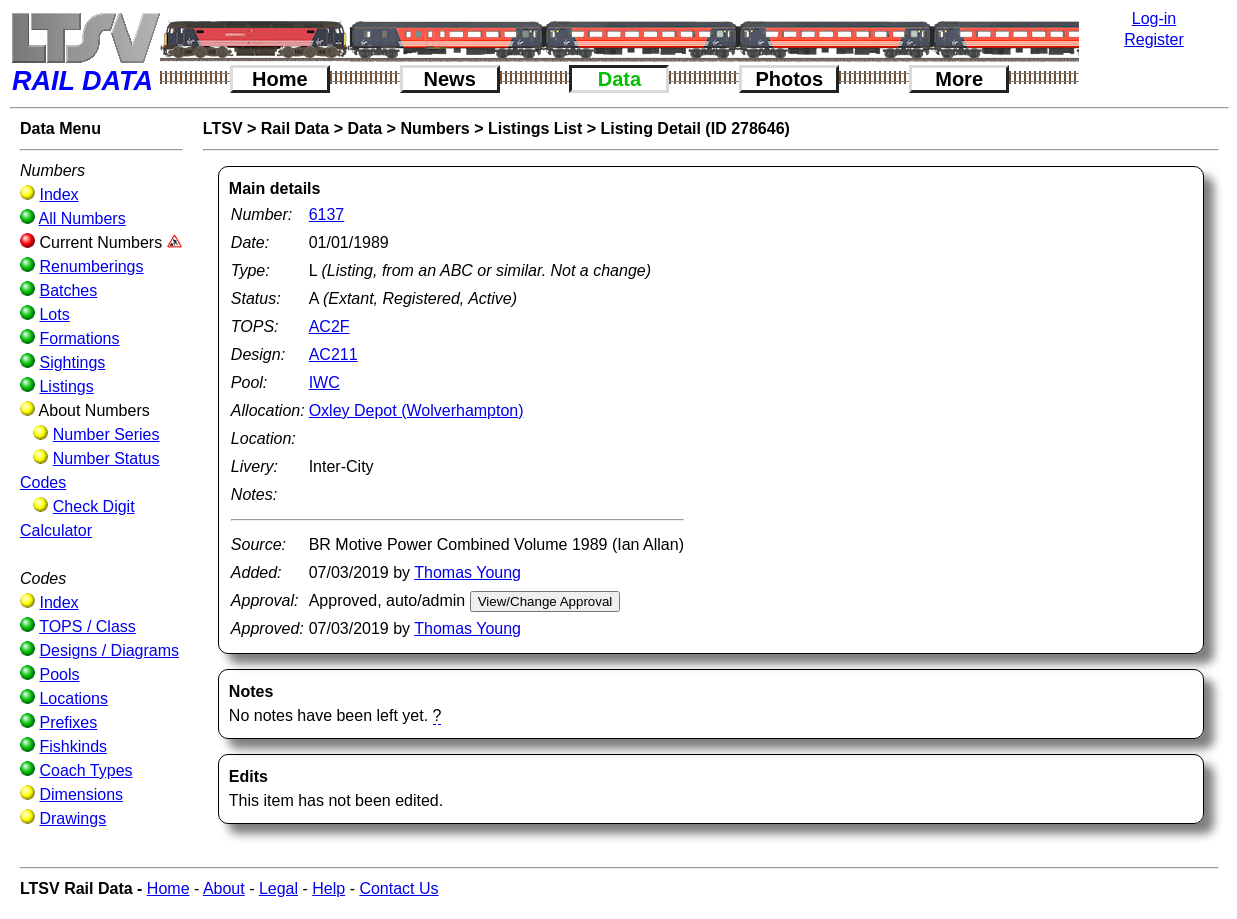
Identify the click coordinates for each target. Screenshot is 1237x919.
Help (328, 888)
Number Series (106, 434)
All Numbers (82, 218)
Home (280, 79)
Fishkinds (73, 746)
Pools (59, 674)
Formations (79, 338)
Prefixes (68, 722)
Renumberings (91, 266)
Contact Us (398, 888)
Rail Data (295, 128)
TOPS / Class (87, 626)
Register (1154, 39)
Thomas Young (467, 572)
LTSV (223, 128)
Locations (73, 698)
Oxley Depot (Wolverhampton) (416, 410)
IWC (324, 382)
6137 (327, 214)
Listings (66, 386)
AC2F (329, 326)
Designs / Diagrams (109, 650)
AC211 (333, 354)
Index (58, 194)
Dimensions (81, 794)
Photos (789, 79)
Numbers (434, 128)
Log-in (1154, 18)
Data (619, 79)
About (224, 888)
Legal (278, 888)
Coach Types (85, 770)
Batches (68, 290)
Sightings (72, 362)
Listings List (535, 128)
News (450, 79)
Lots (54, 314)
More (959, 79)
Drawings (72, 818)
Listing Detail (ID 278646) (694, 128)
